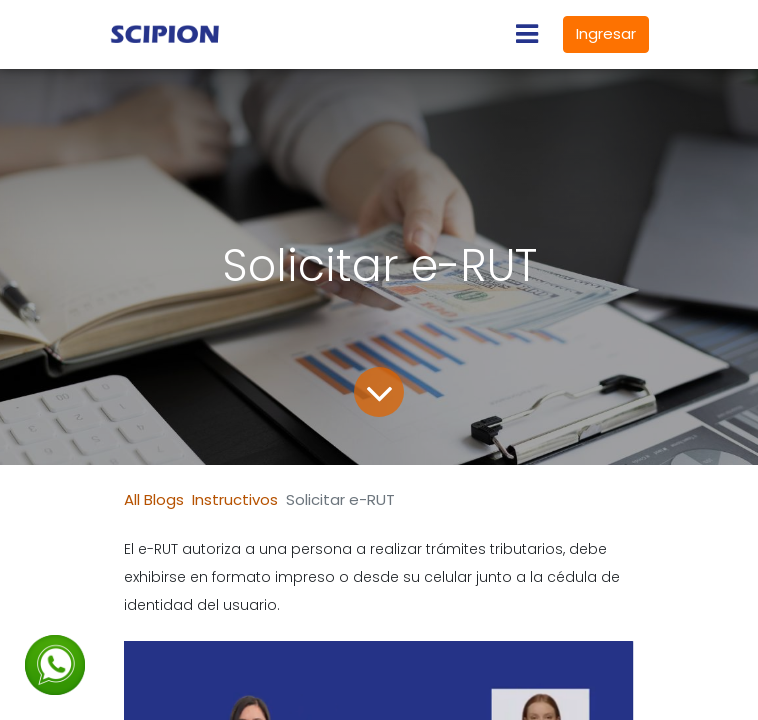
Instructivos (235, 499)
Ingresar (606, 33)
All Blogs (154, 499)
